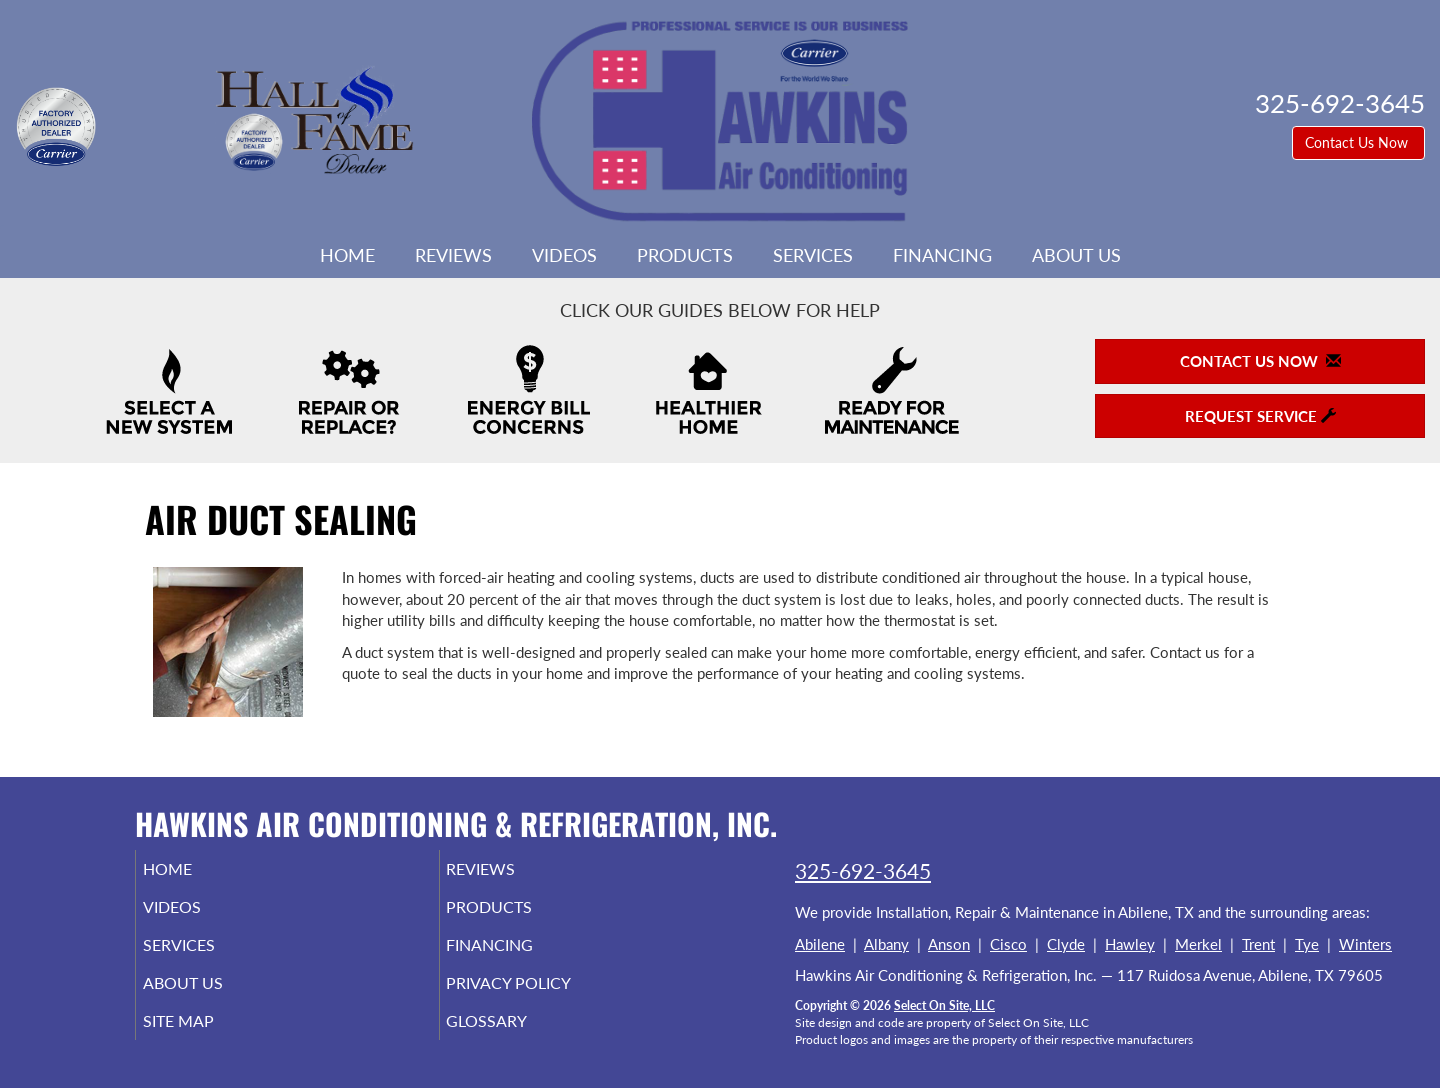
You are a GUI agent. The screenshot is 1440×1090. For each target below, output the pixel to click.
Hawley (1130, 944)
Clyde (1066, 944)
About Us (1076, 255)
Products (685, 255)
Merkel (1198, 944)
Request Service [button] (1260, 416)
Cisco (1008, 944)
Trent (1258, 944)
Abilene (820, 944)
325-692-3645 (863, 870)
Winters (1365, 944)
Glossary (514, 1039)
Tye (1307, 944)
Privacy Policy (539, 997)
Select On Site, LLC (944, 1005)
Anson (949, 944)
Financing (942, 255)
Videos (564, 255)
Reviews (453, 255)
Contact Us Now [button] (1358, 142)
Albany (886, 944)
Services (813, 255)
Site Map (206, 1039)
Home (347, 255)
